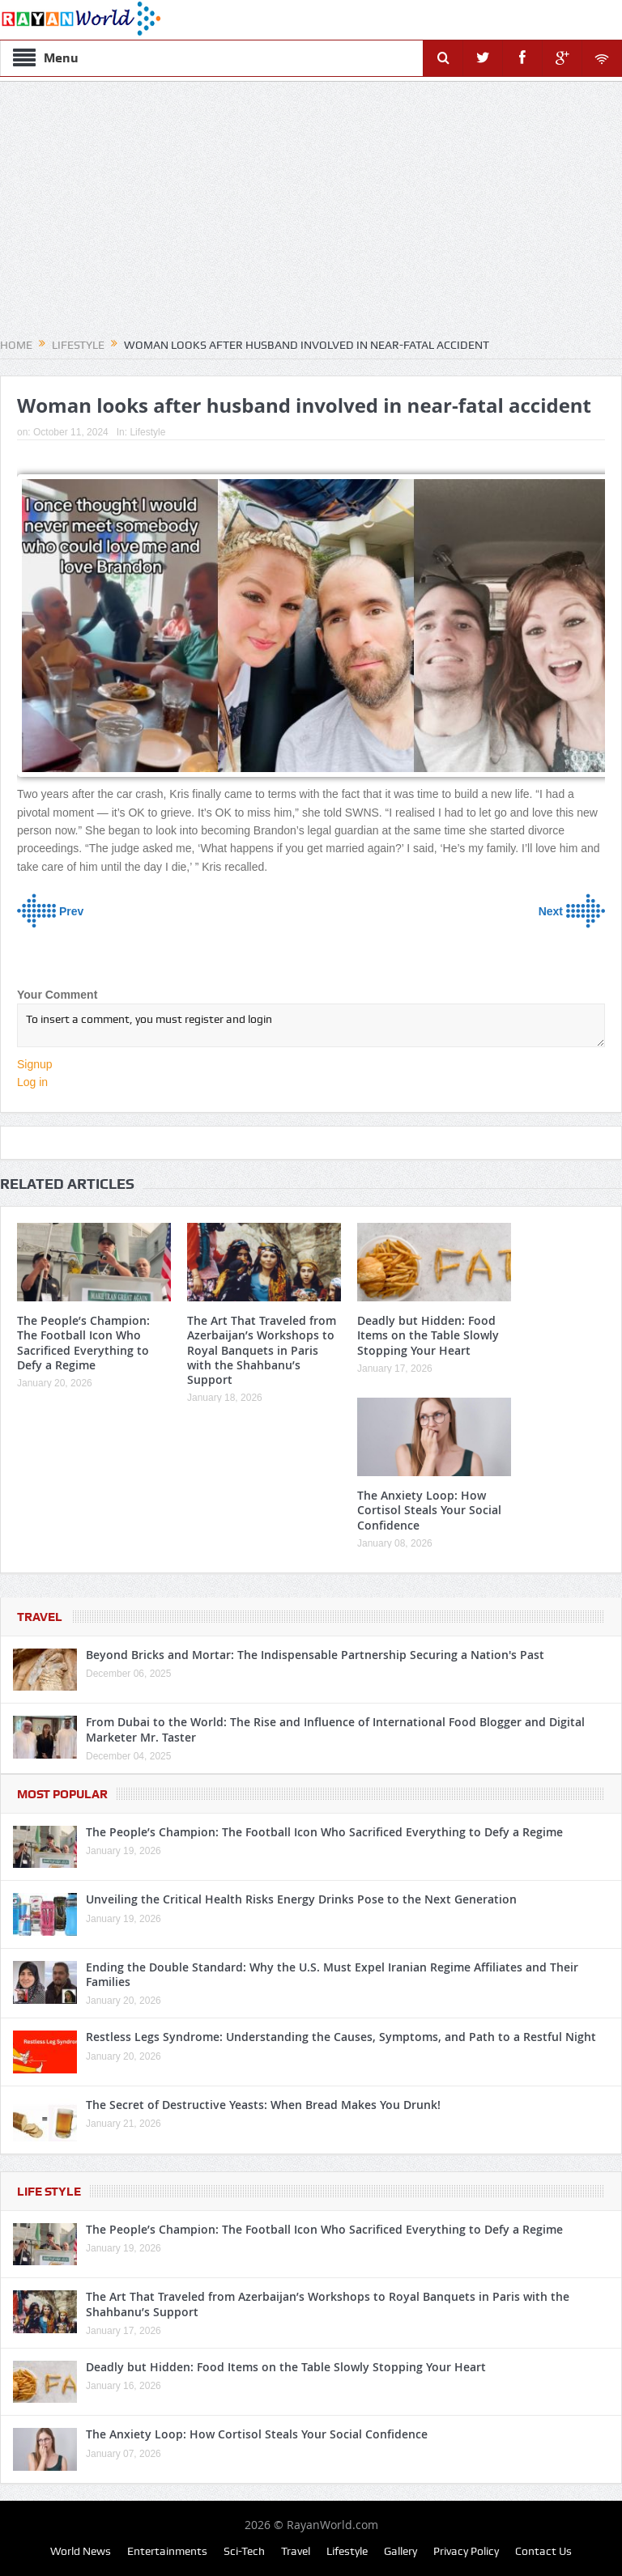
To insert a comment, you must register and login (311, 1025)
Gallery (400, 2550)
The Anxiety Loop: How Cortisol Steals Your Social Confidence (429, 1509)
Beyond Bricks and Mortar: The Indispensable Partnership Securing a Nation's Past (315, 1654)
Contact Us (543, 2550)
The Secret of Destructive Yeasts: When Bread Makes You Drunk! (263, 2104)
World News (80, 2550)
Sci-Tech (244, 2550)
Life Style (49, 2191)
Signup (35, 1064)
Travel (39, 1617)
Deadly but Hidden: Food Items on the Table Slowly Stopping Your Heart (428, 1335)
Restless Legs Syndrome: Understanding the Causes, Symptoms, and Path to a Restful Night (341, 2036)
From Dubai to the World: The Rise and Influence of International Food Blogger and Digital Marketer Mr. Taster (335, 1729)
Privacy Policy (466, 2550)
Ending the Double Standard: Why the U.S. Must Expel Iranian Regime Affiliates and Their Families (332, 1974)
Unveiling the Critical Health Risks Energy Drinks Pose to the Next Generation (301, 1899)
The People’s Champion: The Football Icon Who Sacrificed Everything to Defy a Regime (83, 1343)
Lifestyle (147, 432)
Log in (32, 1082)
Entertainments (167, 2550)
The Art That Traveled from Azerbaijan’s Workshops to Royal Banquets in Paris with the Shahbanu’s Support (261, 1350)
